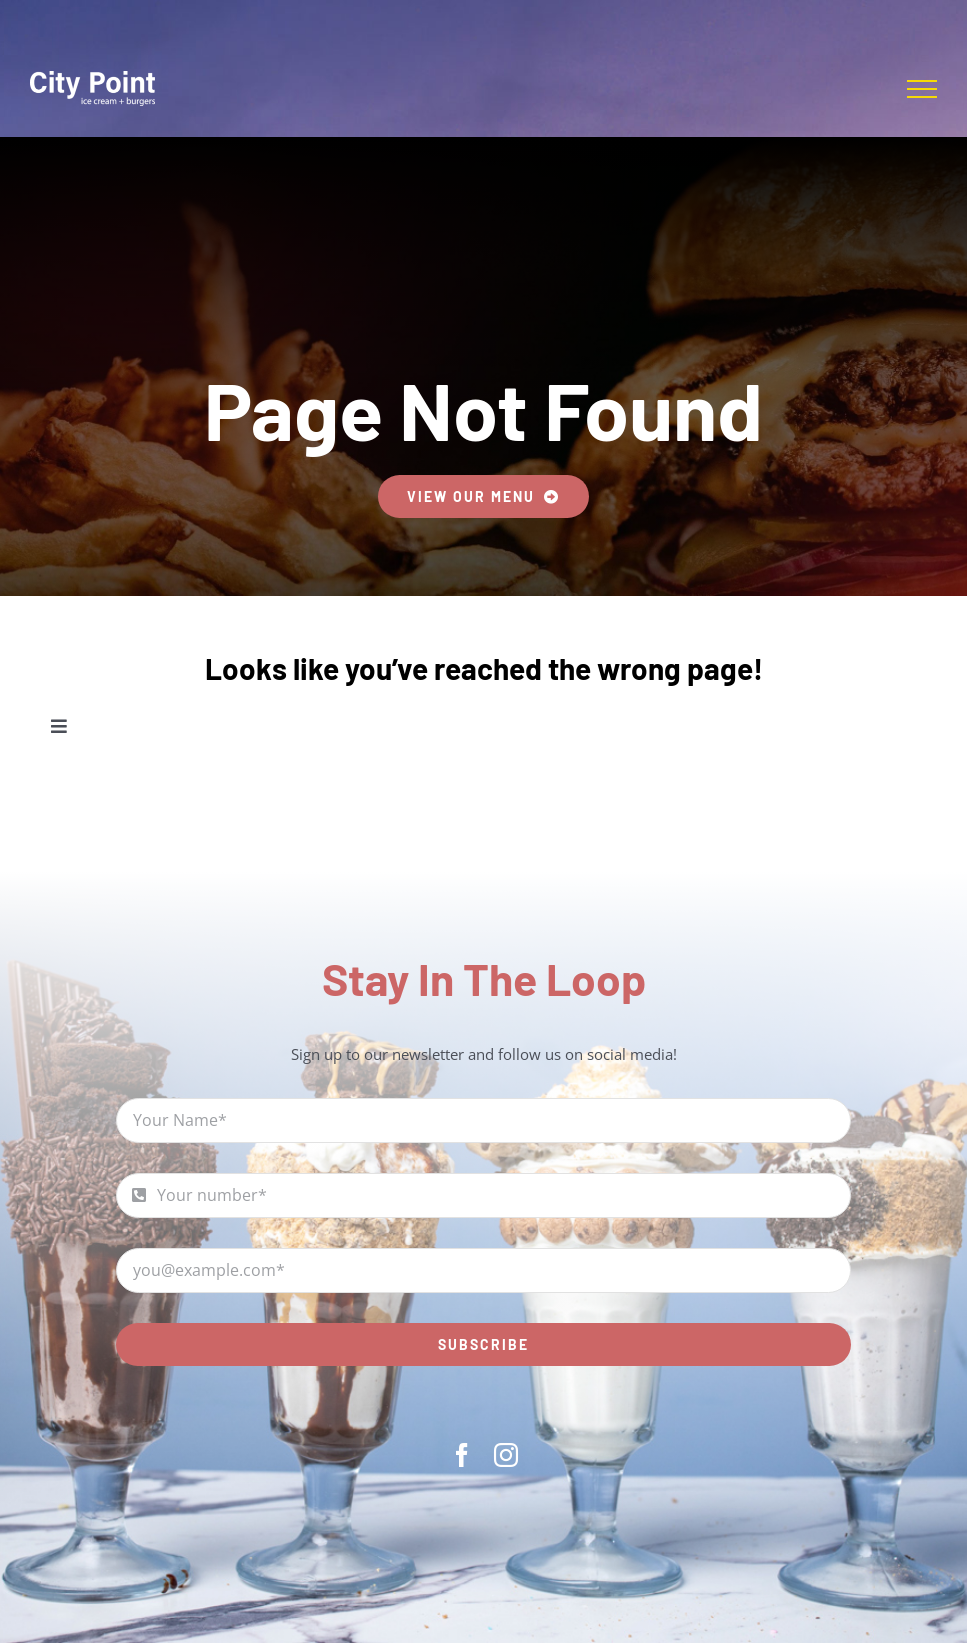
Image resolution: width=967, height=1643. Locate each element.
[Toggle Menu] (922, 89)
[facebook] (462, 1455)
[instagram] (506, 1455)
